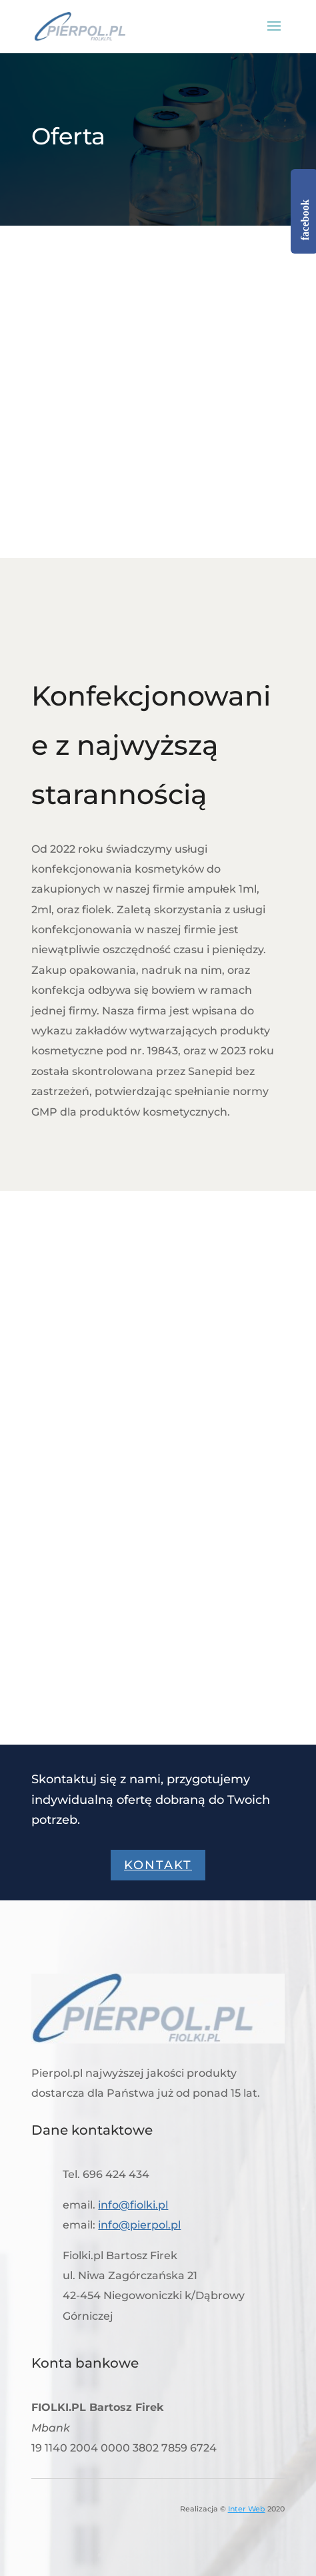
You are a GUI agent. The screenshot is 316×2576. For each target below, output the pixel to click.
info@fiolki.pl (133, 2205)
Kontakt (158, 1865)
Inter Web (246, 2508)
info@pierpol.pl (139, 2225)
